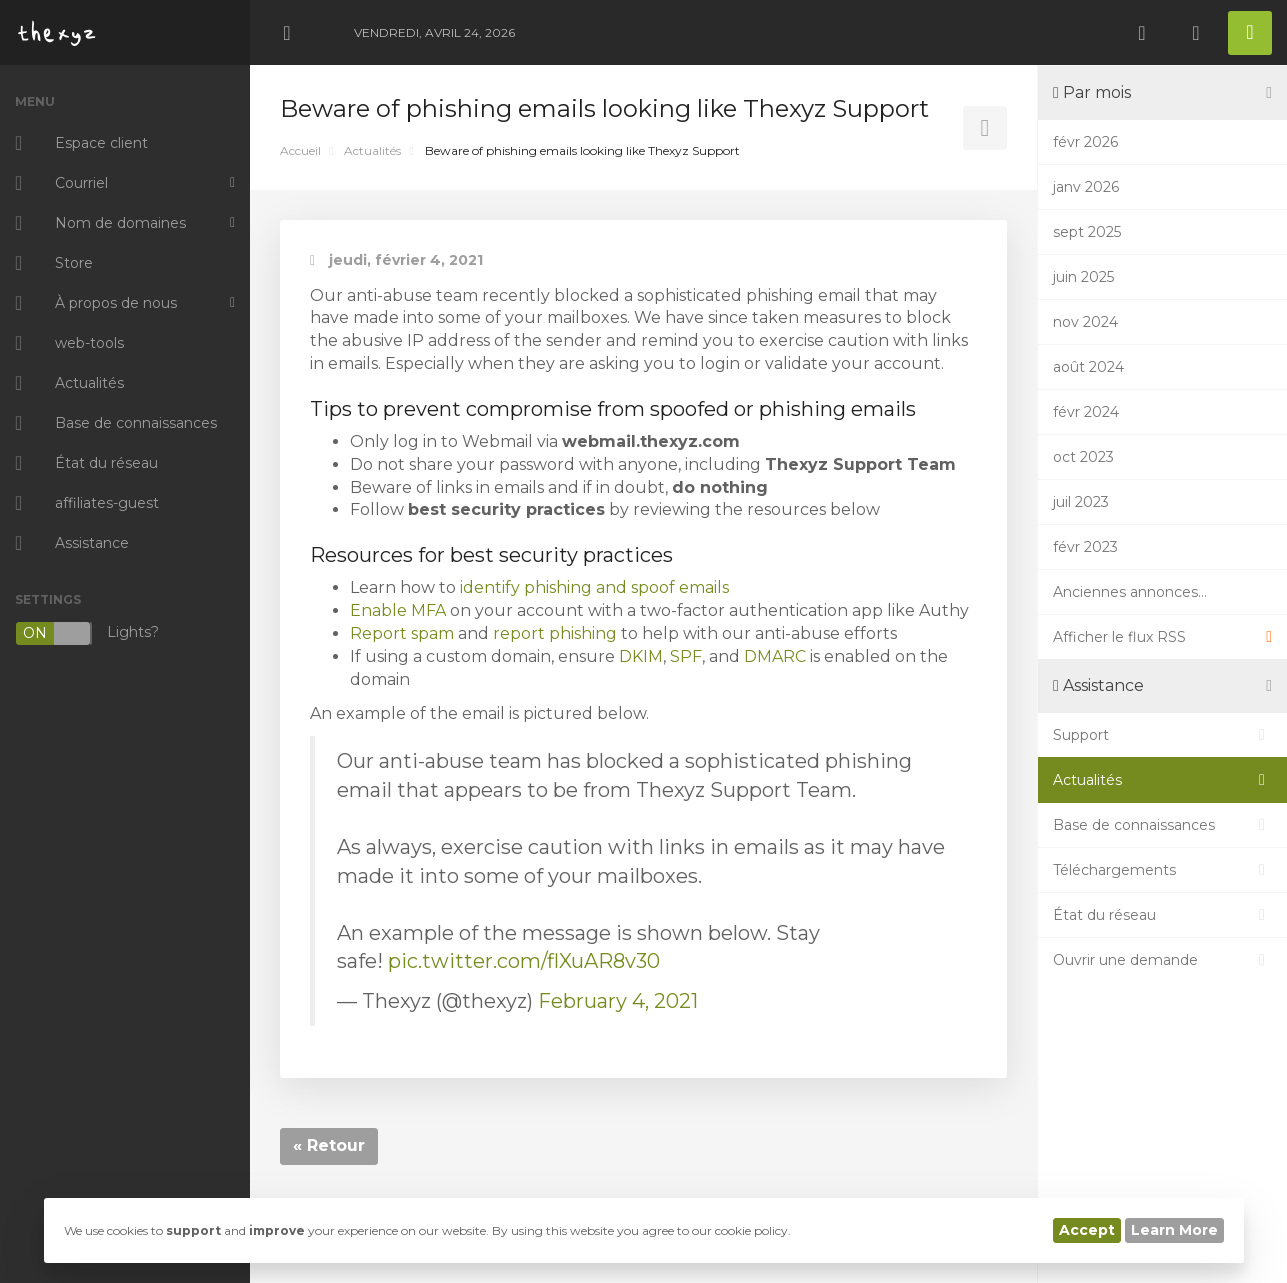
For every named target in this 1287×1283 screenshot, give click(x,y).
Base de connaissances (1162, 825)
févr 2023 (1085, 547)
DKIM (641, 656)
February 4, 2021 (618, 1001)
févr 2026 (1085, 142)
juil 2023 (1081, 502)
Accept (1087, 1230)
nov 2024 (1085, 322)
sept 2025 (1087, 232)
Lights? (87, 633)
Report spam (402, 633)
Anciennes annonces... (1130, 592)
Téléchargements (1162, 870)
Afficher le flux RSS (1162, 637)
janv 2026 (1086, 187)
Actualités (372, 150)
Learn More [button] (1174, 1230)
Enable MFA (398, 610)
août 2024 (1088, 367)
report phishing (555, 633)
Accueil (300, 150)
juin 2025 (1083, 277)
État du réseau (1162, 915)
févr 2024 (1086, 412)
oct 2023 (1083, 457)
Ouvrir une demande (1162, 960)
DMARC (775, 656)
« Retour (329, 1145)
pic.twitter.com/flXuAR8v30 (524, 961)
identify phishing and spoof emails (594, 587)
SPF (686, 656)
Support (1162, 735)
